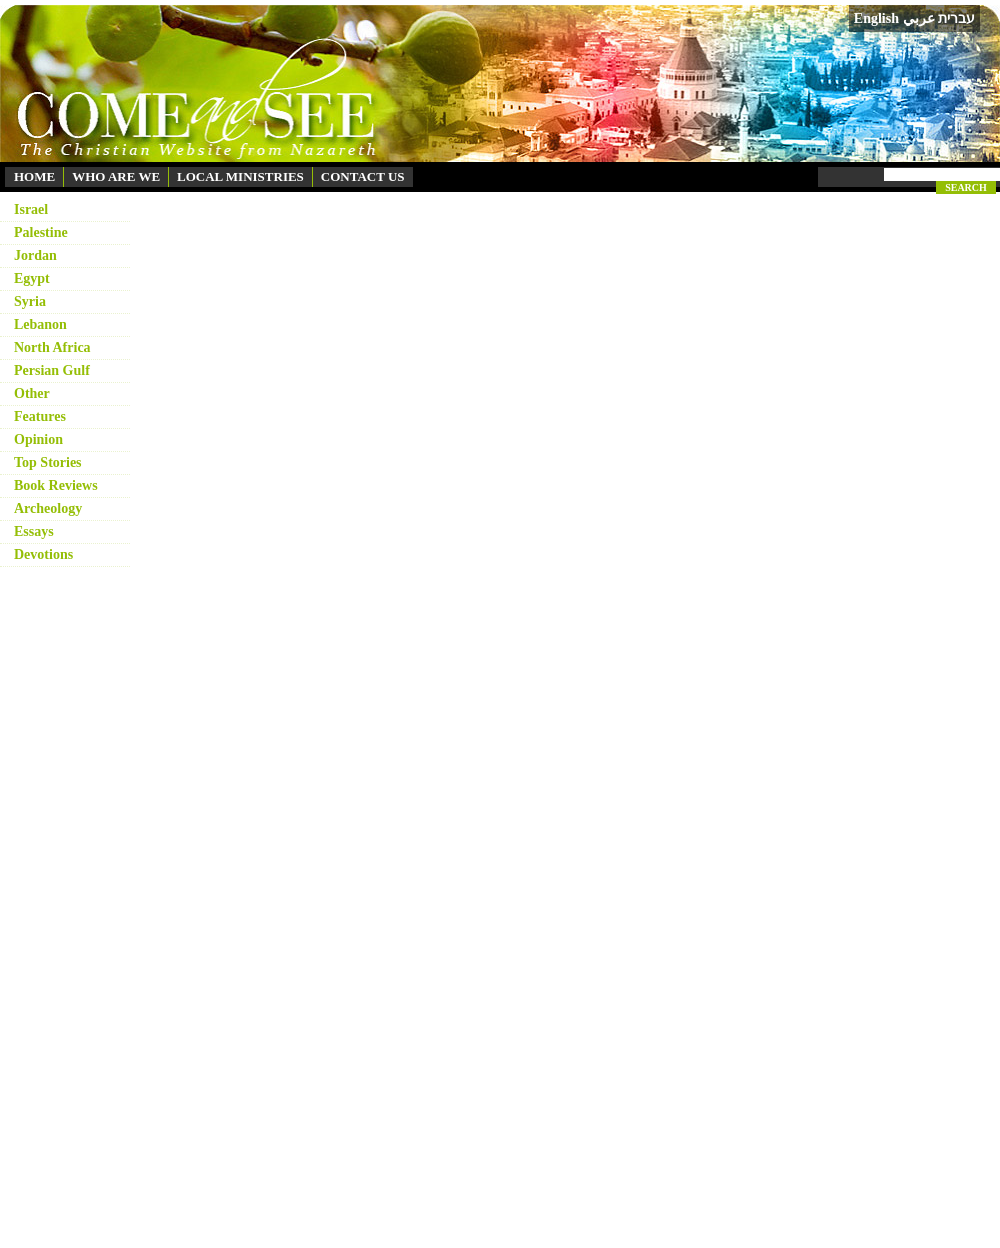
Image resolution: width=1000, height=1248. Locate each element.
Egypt (32, 278)
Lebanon (40, 324)
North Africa (52, 347)
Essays (34, 531)
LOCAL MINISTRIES (240, 176)
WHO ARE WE (116, 176)
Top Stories (48, 462)
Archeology (48, 508)
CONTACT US (363, 176)
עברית (956, 18)
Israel (31, 209)
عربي (919, 18)
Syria (30, 301)
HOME (34, 176)
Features (40, 416)
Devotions (43, 554)
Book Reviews (56, 485)
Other (32, 393)
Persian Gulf (52, 370)
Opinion (38, 439)
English (876, 18)
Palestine (41, 232)
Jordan (35, 255)
